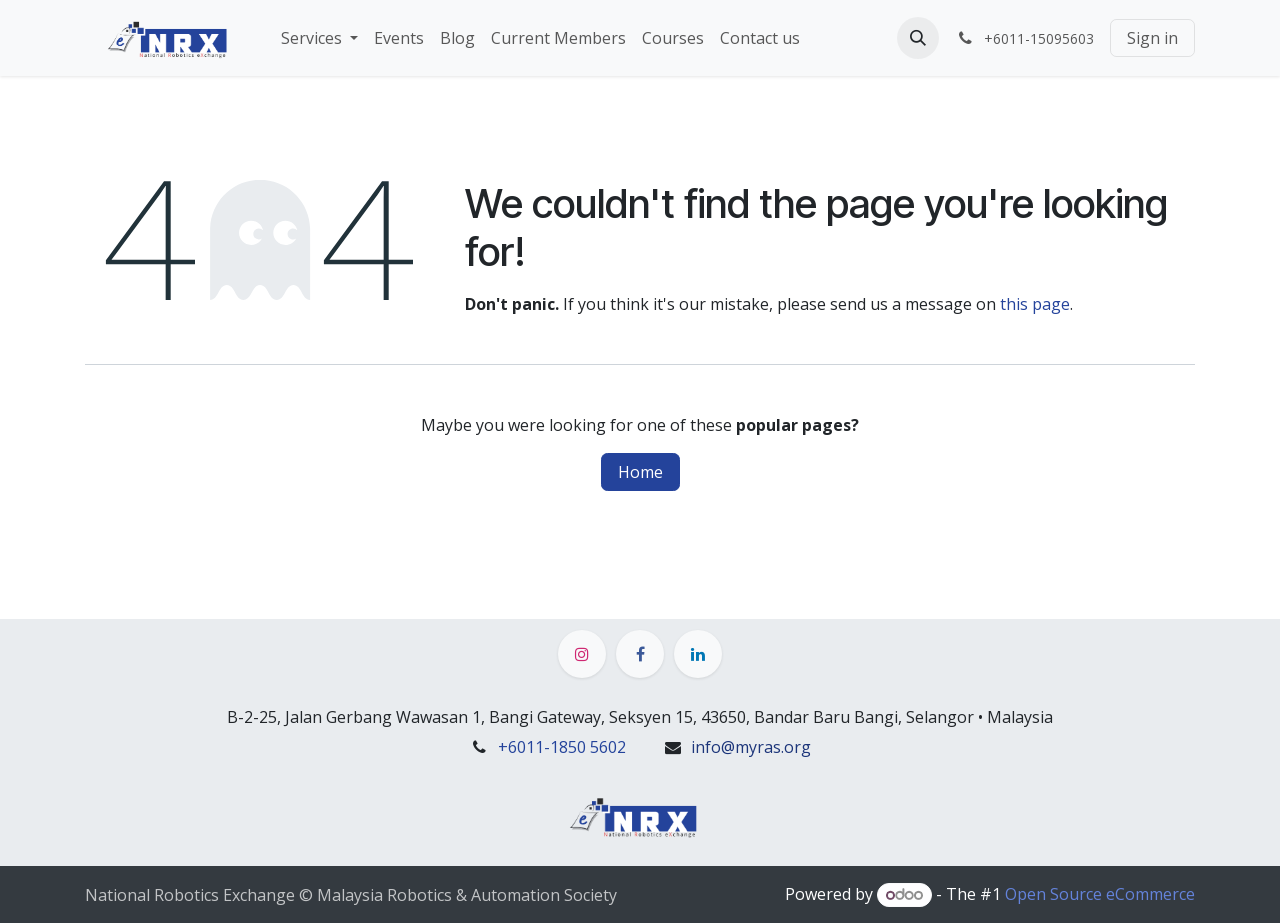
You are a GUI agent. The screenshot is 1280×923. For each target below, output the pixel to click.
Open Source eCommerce (1100, 894)
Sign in (1152, 38)
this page (1035, 304)
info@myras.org (751, 747)
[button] (918, 38)
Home (640, 472)
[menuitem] (319, 38)
